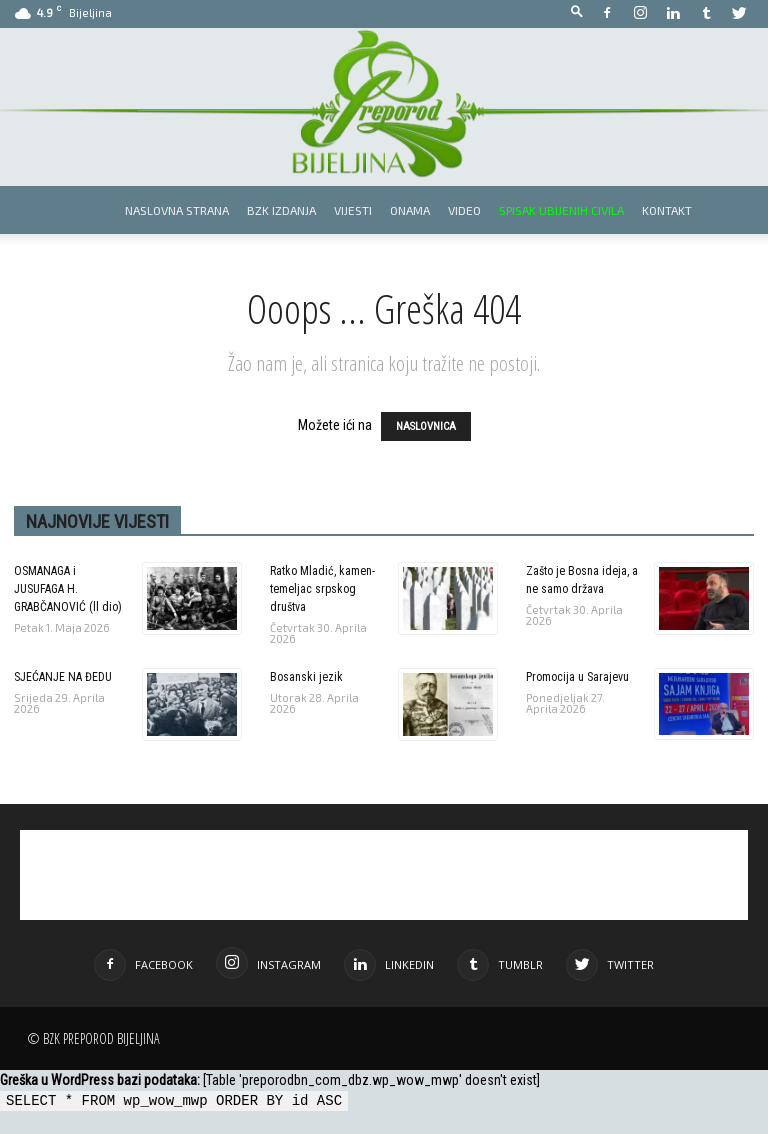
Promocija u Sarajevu (577, 677)
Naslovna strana (177, 210)
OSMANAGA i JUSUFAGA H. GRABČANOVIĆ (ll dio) (68, 589)
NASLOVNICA (426, 426)
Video (464, 210)
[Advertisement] (384, 875)
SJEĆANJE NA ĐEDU (63, 677)
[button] (577, 12)
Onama (410, 210)
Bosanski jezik (306, 677)
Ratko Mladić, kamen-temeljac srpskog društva (322, 589)
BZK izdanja (281, 210)
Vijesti (353, 210)
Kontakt (667, 210)
